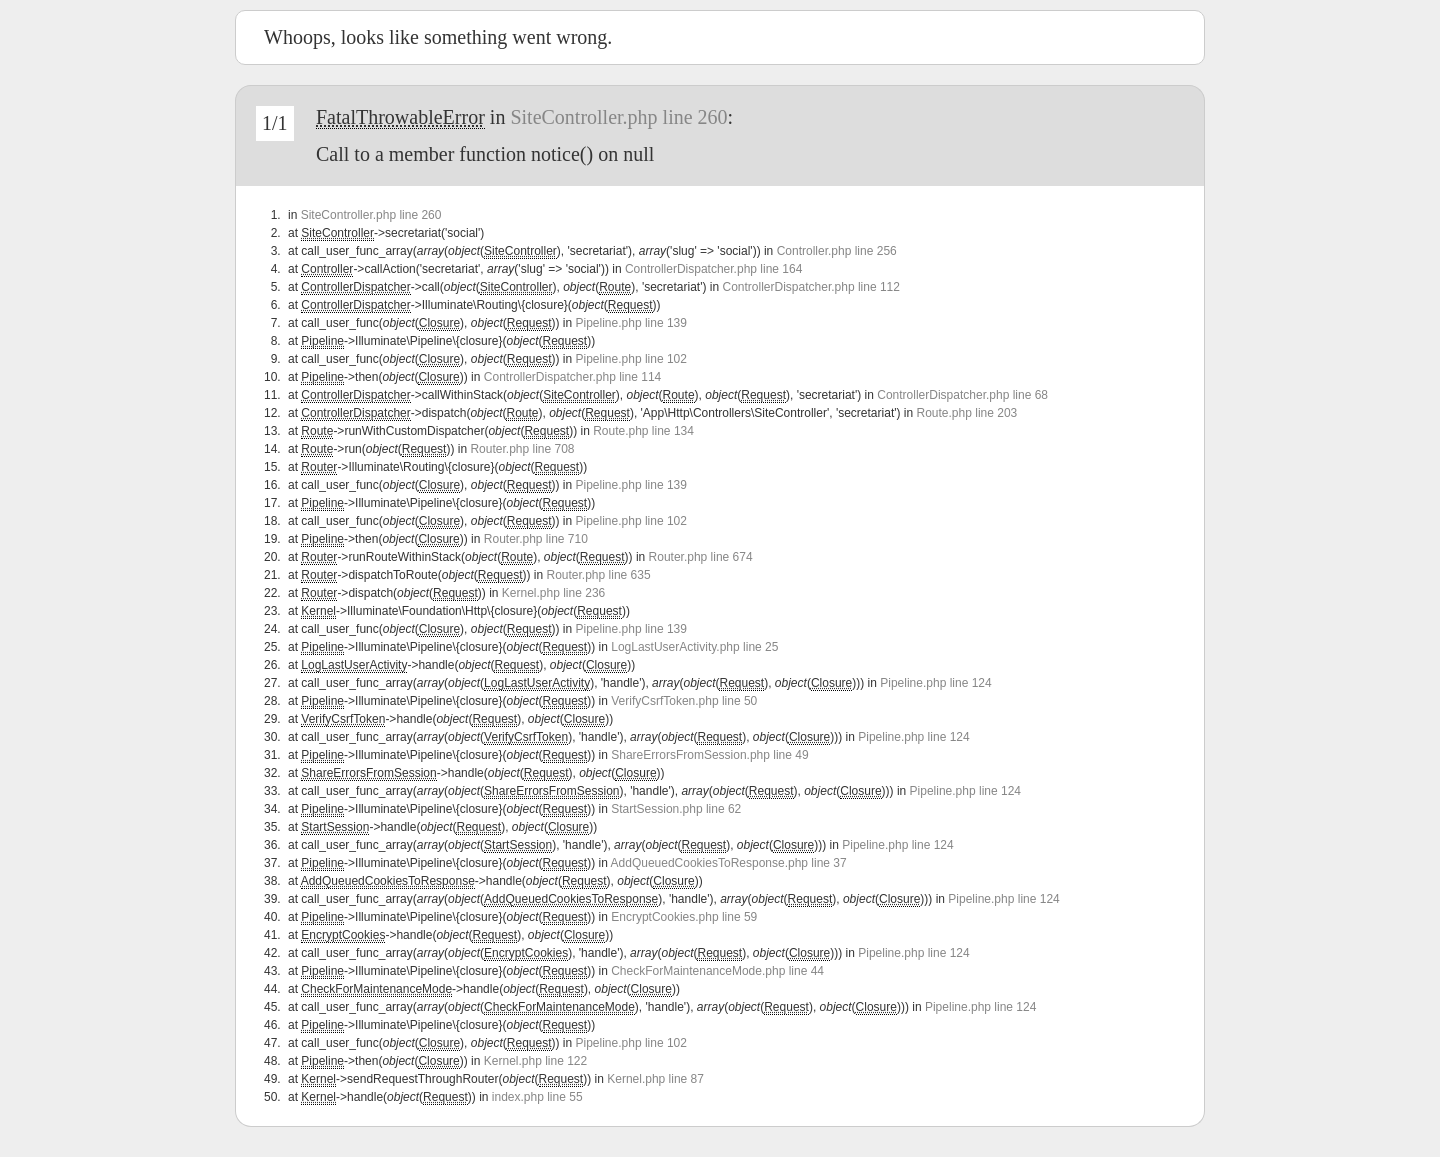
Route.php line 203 (967, 413)
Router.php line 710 (536, 539)
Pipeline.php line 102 (631, 359)
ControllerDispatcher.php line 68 (962, 395)
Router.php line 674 (701, 557)
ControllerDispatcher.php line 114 (572, 377)
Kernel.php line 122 (535, 1061)
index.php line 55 (537, 1097)
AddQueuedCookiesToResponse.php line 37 (729, 863)
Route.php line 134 (643, 431)
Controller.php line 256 (837, 251)
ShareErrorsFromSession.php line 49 (709, 755)
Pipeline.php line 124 (935, 683)
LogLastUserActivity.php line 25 (694, 647)
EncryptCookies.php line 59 (684, 917)
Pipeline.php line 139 (631, 323)
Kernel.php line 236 (553, 593)
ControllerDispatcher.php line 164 (713, 269)
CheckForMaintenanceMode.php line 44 (717, 971)
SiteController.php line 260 (618, 117)
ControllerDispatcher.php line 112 (811, 287)
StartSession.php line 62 (676, 809)
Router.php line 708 (522, 449)
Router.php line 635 (599, 575)
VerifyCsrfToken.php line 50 (684, 701)
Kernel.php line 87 (655, 1079)
